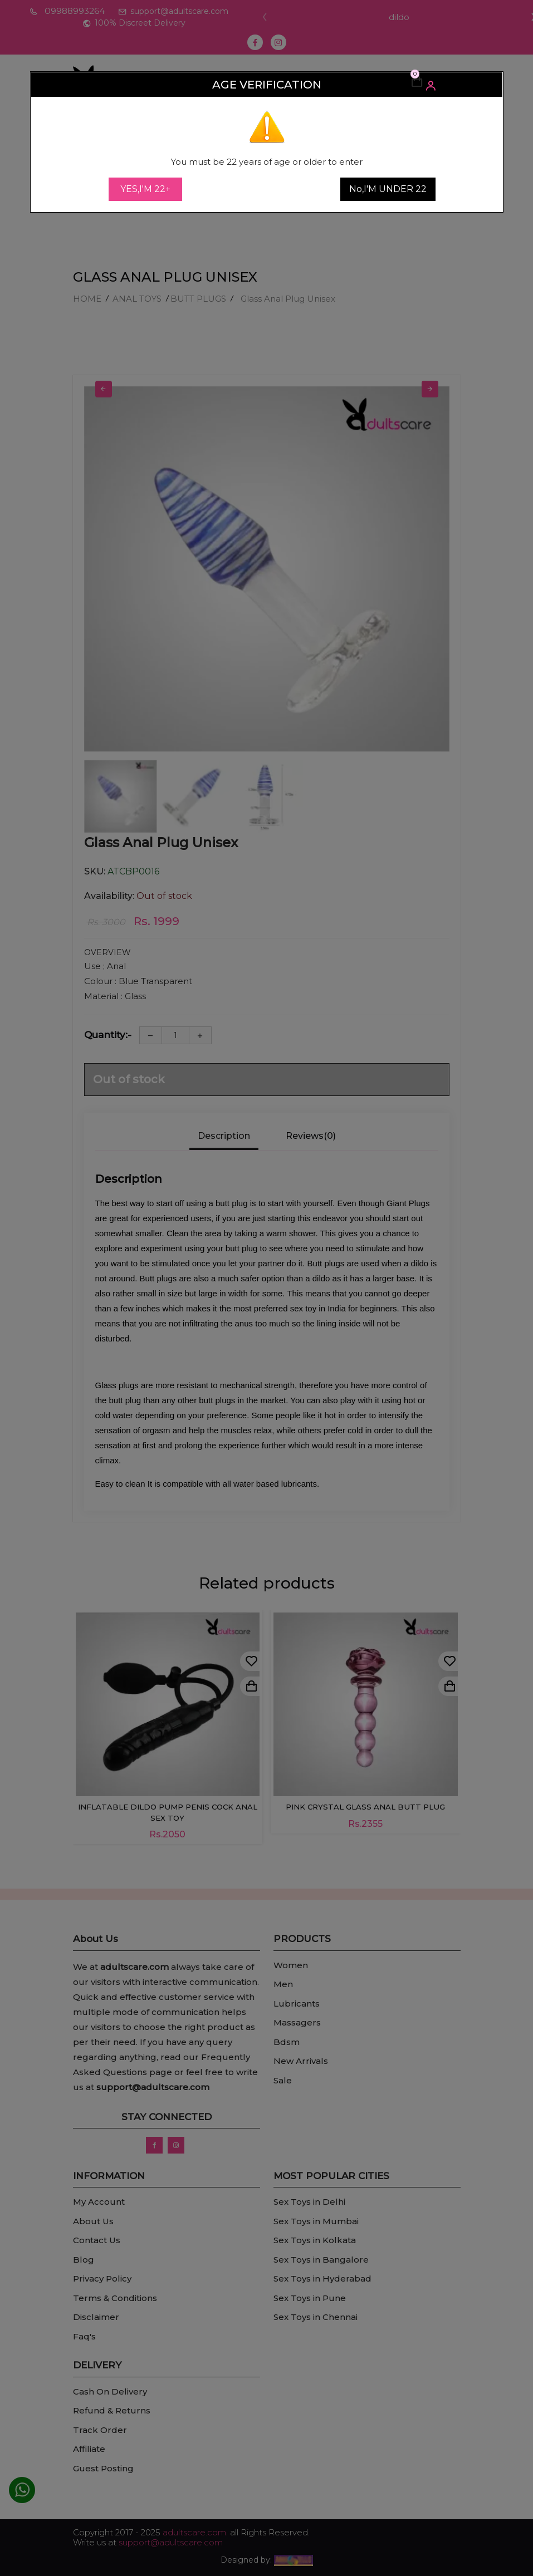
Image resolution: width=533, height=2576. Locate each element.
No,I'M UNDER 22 (388, 189)
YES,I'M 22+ (145, 189)
